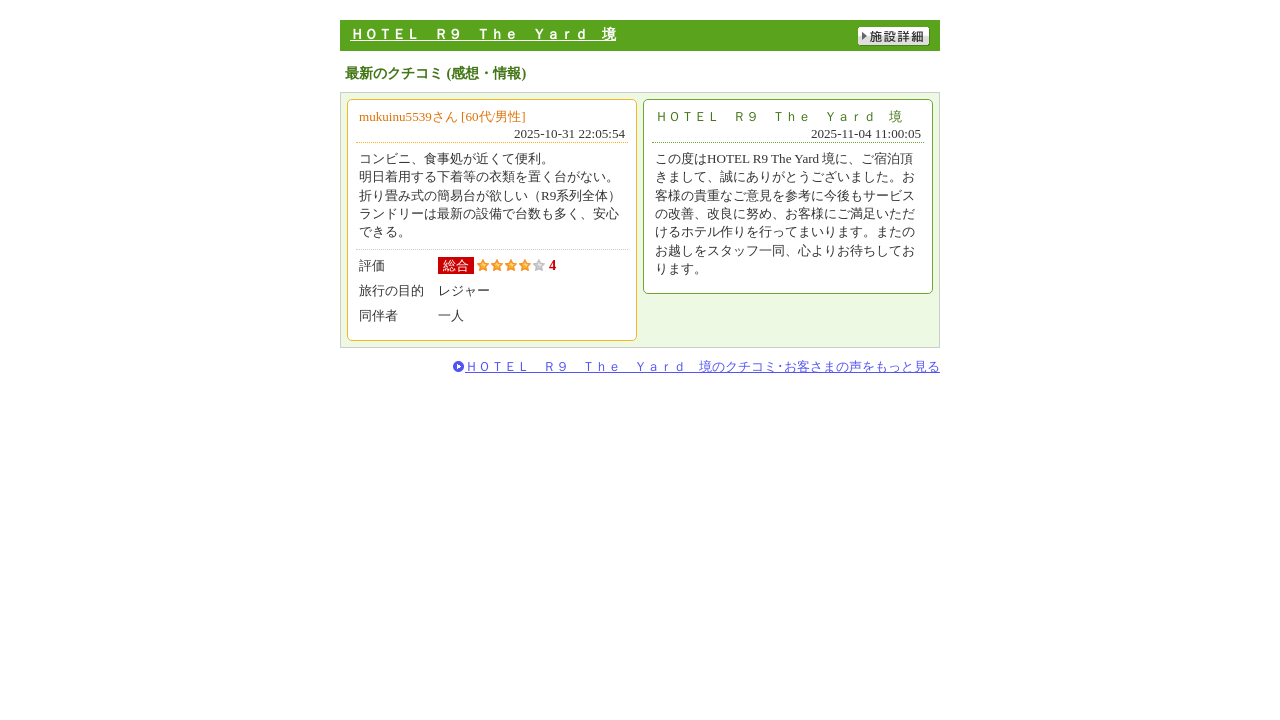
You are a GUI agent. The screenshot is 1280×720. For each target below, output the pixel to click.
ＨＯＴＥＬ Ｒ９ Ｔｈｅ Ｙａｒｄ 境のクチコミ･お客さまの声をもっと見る (702, 366)
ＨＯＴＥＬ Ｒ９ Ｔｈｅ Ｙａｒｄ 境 (483, 34)
